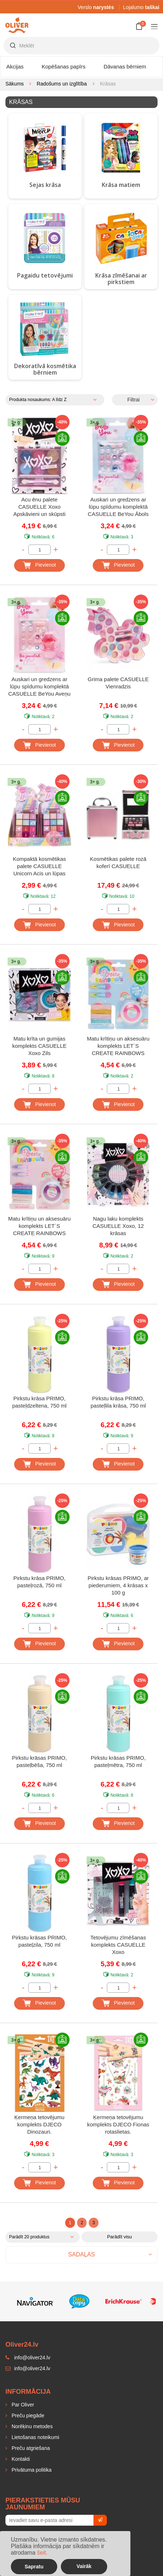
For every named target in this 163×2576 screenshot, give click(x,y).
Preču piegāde (27, 2415)
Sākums (14, 84)
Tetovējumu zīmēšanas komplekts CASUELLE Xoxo (118, 1944)
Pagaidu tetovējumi (45, 275)
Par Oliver (22, 2405)
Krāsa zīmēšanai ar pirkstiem (121, 278)
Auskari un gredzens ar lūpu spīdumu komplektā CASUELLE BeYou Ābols (118, 506)
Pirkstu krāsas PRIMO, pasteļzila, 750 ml (39, 1941)
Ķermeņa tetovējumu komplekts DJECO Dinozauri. (39, 2124)
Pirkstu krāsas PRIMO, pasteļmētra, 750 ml (118, 1761)
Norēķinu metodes (31, 2426)
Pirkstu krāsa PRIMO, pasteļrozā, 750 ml (39, 1581)
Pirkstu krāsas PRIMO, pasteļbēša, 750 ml (39, 1761)
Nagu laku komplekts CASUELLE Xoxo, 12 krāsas (118, 1226)
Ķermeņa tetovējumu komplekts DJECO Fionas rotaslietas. (118, 2124)
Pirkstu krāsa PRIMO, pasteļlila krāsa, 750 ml (118, 1402)
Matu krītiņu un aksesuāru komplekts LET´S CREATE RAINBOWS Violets (39, 1227)
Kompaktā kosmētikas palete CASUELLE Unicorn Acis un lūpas (39, 866)
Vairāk (83, 2566)
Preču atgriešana (30, 2448)
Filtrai (133, 400)
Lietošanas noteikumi (34, 2437)
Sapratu (34, 2566)
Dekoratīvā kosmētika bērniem (45, 369)
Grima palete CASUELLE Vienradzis (118, 682)
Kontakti (20, 2459)
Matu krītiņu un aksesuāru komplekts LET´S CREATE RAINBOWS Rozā (118, 1046)
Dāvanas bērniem (125, 66)
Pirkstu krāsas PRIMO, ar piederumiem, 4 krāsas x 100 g (118, 1585)
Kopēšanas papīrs (63, 66)
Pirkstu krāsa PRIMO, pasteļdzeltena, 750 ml (39, 1402)
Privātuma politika (30, 2470)
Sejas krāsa (45, 185)
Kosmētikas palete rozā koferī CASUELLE (118, 862)
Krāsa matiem (121, 185)
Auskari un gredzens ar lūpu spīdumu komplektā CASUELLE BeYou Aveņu (39, 686)
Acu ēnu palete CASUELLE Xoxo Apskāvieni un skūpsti (39, 506)
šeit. (42, 2553)
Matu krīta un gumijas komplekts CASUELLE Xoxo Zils (39, 1045)
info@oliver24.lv (27, 2368)
